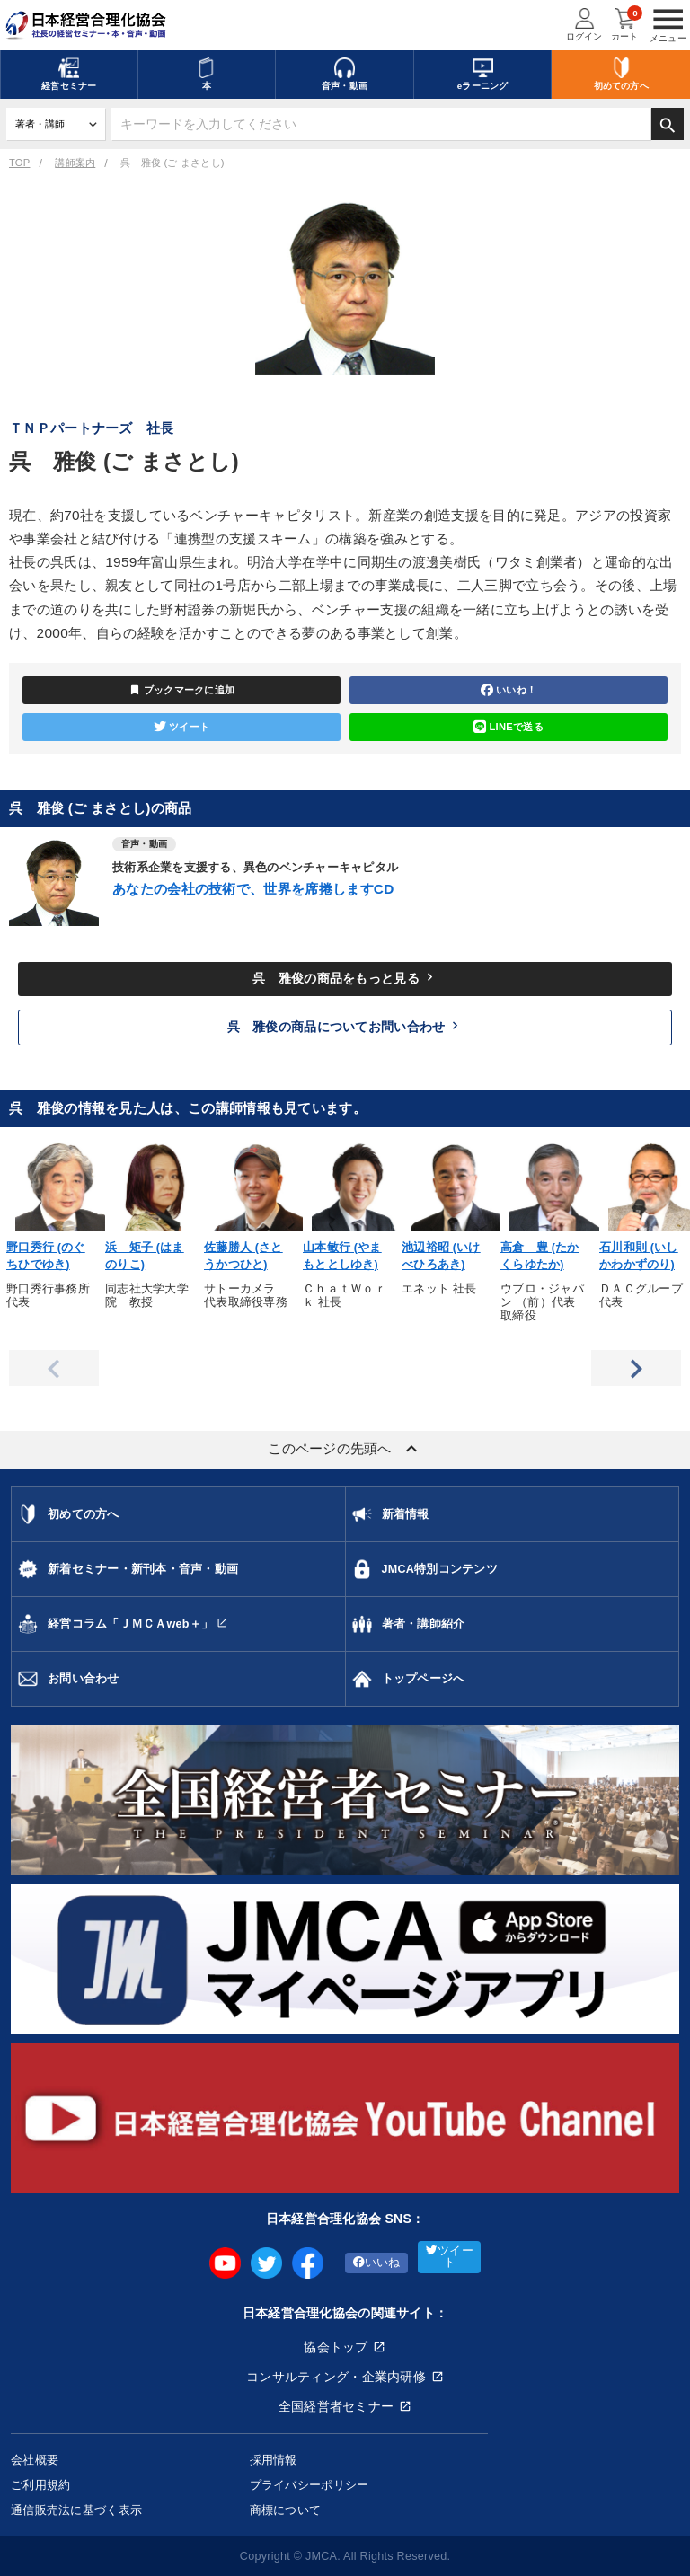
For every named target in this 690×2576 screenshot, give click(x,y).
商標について (286, 2510)
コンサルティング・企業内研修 (336, 2376)
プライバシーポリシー (309, 2485)
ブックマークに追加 (181, 690)
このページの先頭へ (345, 1449)
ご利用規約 (40, 2485)
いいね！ (508, 690)
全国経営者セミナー (336, 2406)
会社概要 (34, 2459)
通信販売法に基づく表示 (76, 2510)
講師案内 (75, 162)
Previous (54, 1368)
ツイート (181, 726)
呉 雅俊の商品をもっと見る (345, 977)
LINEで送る (508, 726)
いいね (377, 2262)
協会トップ (335, 2347)
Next (636, 1368)
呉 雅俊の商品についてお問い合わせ (345, 1026)
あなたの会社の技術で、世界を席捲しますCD (253, 888)
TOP (19, 162)
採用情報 (273, 2459)
